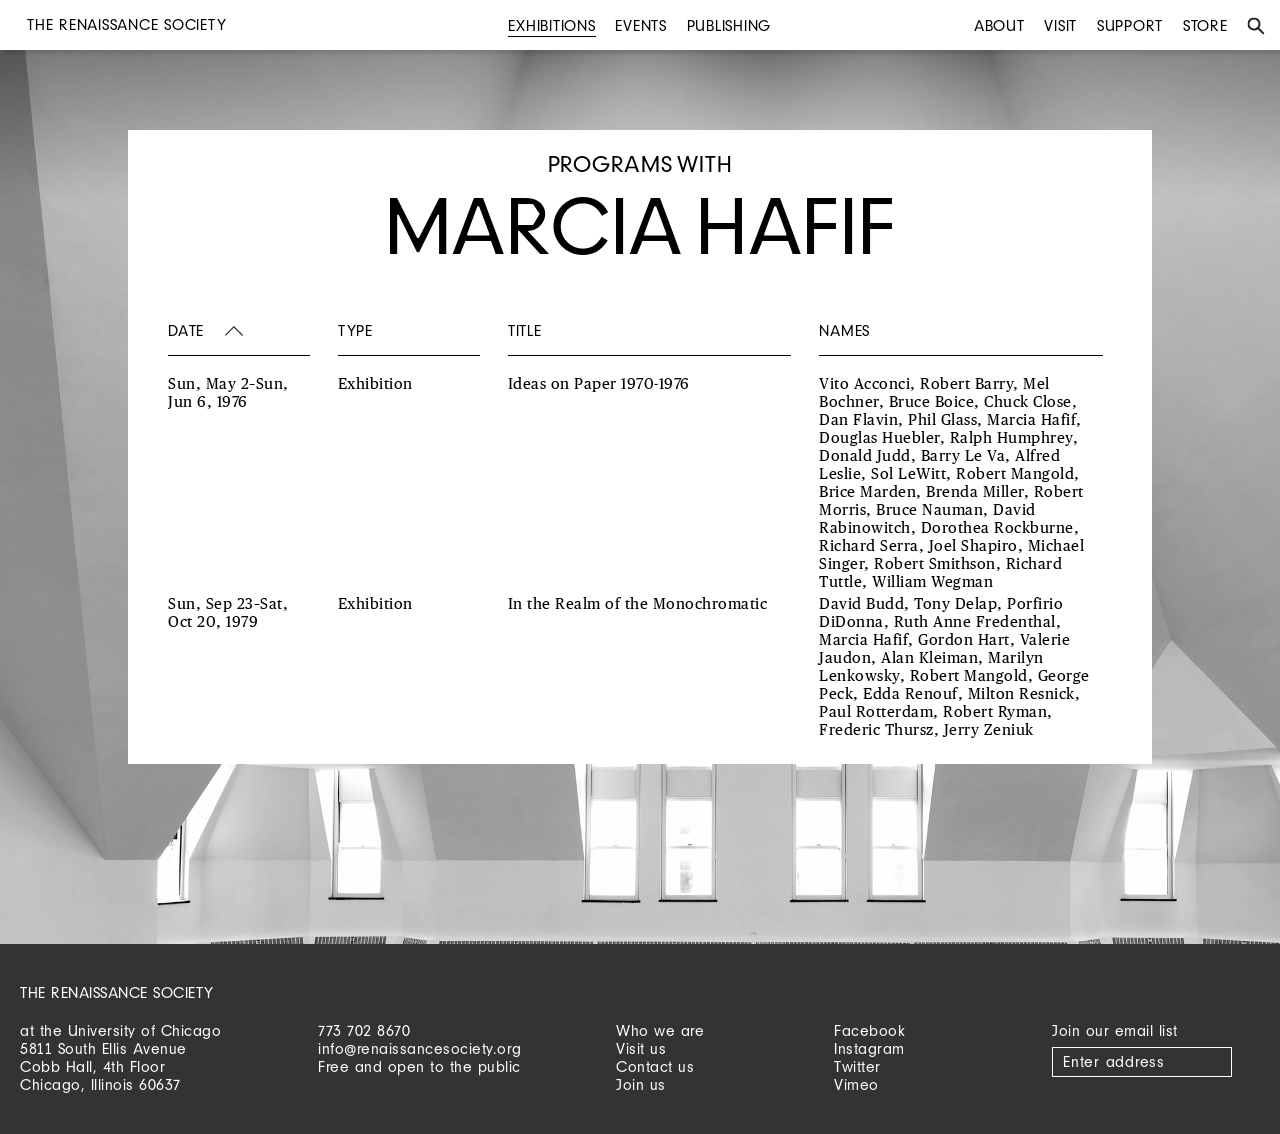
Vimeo (856, 1084)
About (999, 25)
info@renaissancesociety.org (420, 1048)
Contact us (655, 1066)
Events (641, 25)
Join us (641, 1084)
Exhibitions (551, 25)
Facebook (869, 1030)
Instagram (869, 1048)
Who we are (660, 1030)
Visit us (641, 1048)
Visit (1060, 25)
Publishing (729, 25)
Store (1205, 25)
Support (1130, 25)
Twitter (857, 1066)
